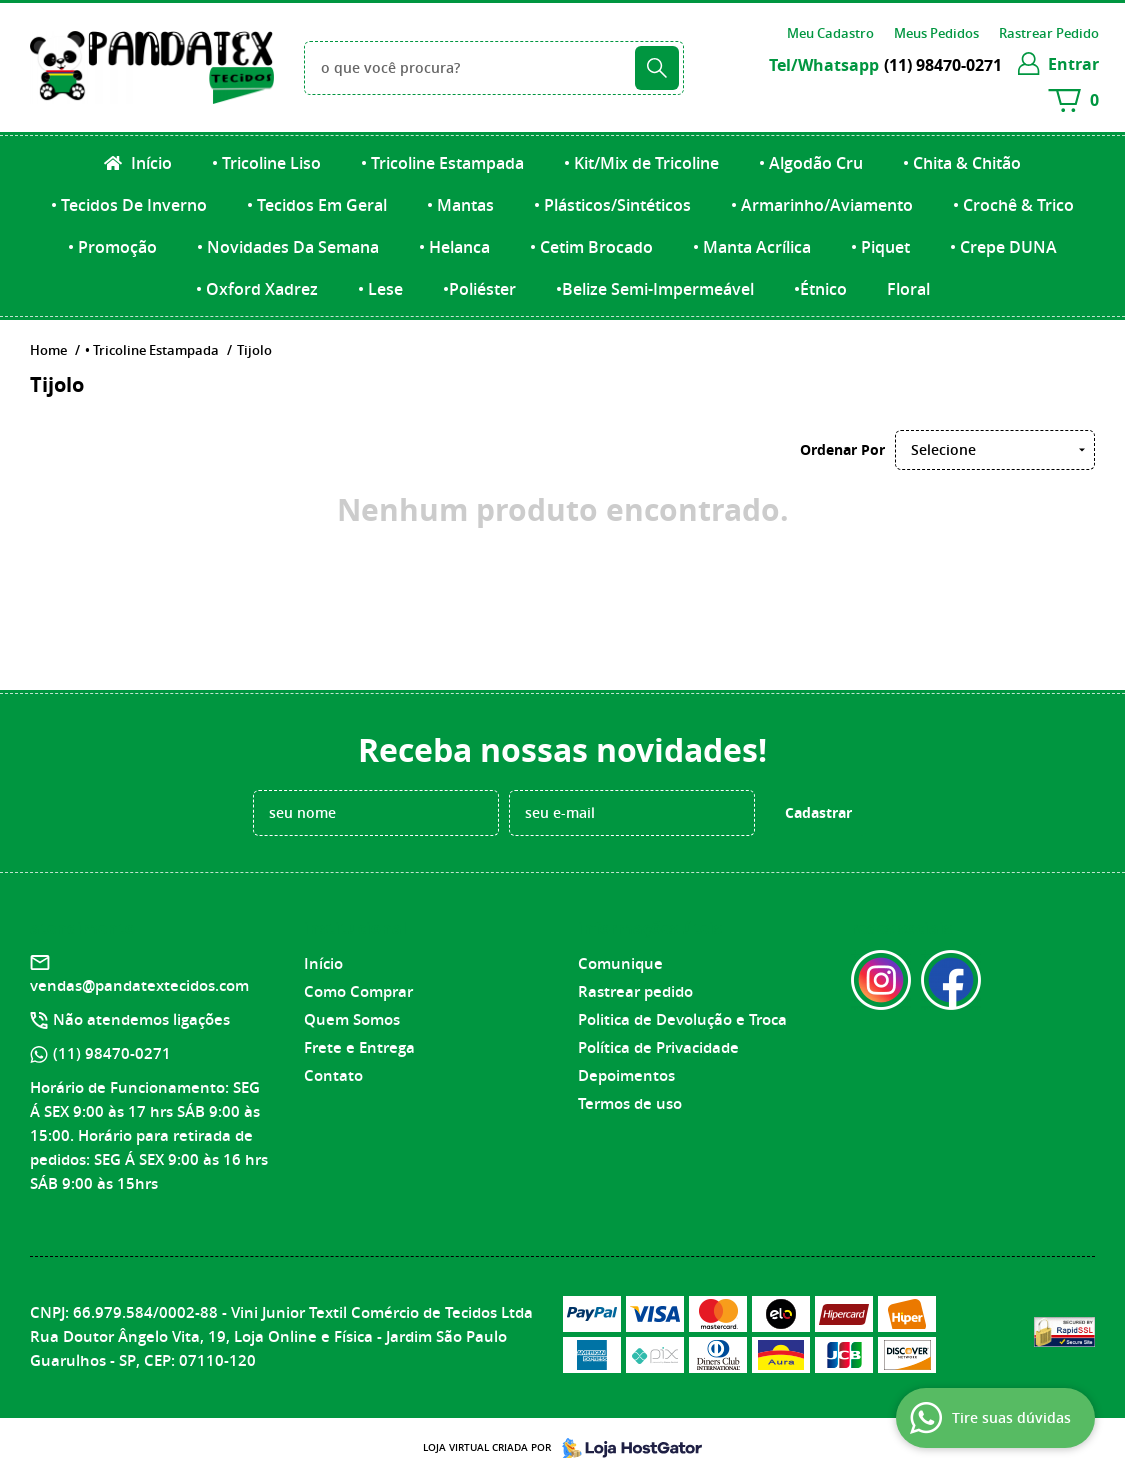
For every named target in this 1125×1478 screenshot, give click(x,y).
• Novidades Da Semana (288, 247)
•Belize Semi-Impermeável (655, 289)
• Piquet (880, 247)
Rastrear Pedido (1049, 33)
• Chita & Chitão (962, 163)
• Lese (380, 289)
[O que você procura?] (657, 68)
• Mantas (460, 205)
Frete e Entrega (359, 1047)
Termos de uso (630, 1103)
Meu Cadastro (830, 33)
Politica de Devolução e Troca (682, 1019)
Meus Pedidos (936, 33)
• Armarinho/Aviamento (822, 205)
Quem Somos (352, 1019)
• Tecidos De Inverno (129, 205)
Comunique (620, 963)
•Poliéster (479, 289)
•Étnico (820, 289)
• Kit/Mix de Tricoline (641, 163)
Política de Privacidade (658, 1047)
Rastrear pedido (635, 991)
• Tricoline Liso (266, 163)
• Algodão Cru (811, 163)
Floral (908, 289)
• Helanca (454, 247)
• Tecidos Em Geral (317, 205)
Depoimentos (626, 1075)
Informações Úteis (650, 928)
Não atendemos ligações (141, 1019)
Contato (333, 1075)
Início (149, 163)
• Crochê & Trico (1013, 205)
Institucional (355, 928)
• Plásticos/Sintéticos (612, 205)
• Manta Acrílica (752, 247)
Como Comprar (358, 991)
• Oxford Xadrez (257, 289)
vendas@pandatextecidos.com (139, 985)
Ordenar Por (842, 449)
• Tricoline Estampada (442, 163)
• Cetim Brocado (591, 247)
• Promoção (112, 247)
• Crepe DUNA (1003, 247)
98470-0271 (943, 65)
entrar (1073, 64)
